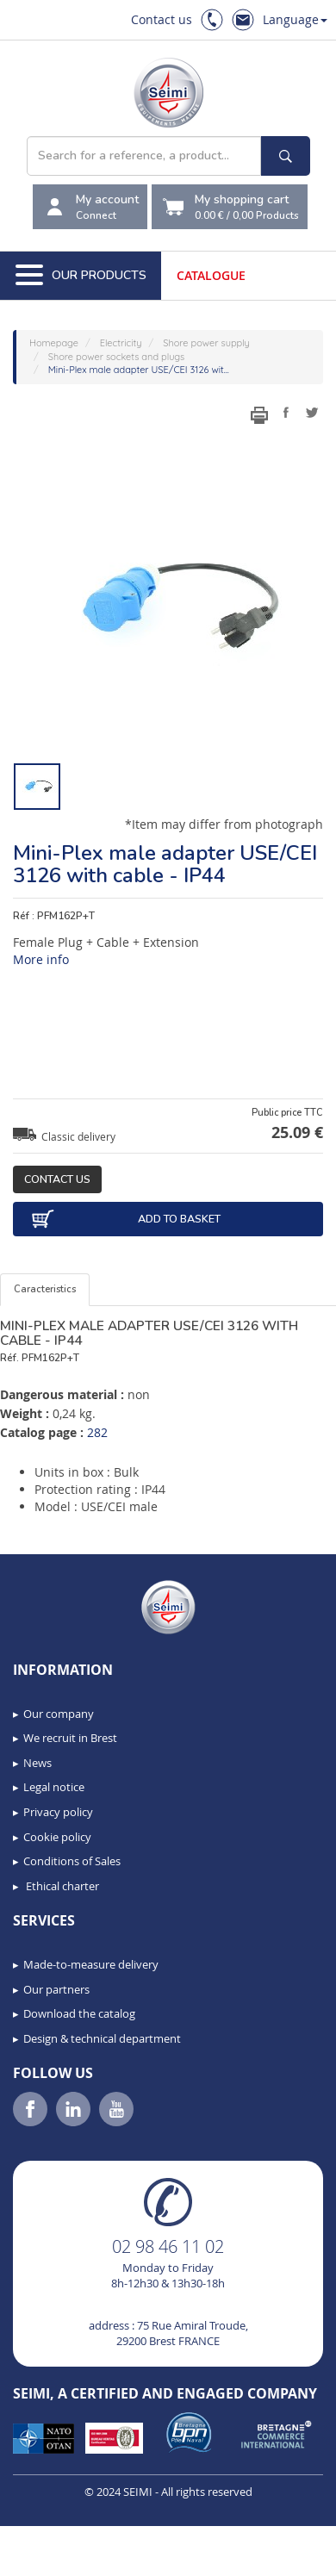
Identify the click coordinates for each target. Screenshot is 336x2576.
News (37, 1762)
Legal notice (53, 1787)
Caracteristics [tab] (45, 1289)
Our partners (56, 1989)
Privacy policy (58, 1812)
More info (41, 959)
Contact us (161, 19)
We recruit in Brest (70, 1737)
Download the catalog (79, 2013)
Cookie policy (57, 1837)
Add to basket (125, 1219)
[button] (52, 2557)
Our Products (81, 275)
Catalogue (211, 275)
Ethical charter (61, 1886)
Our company (58, 1713)
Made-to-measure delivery (91, 1964)
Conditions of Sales (72, 1861)
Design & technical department (102, 2038)
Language (295, 19)
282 (97, 1432)
